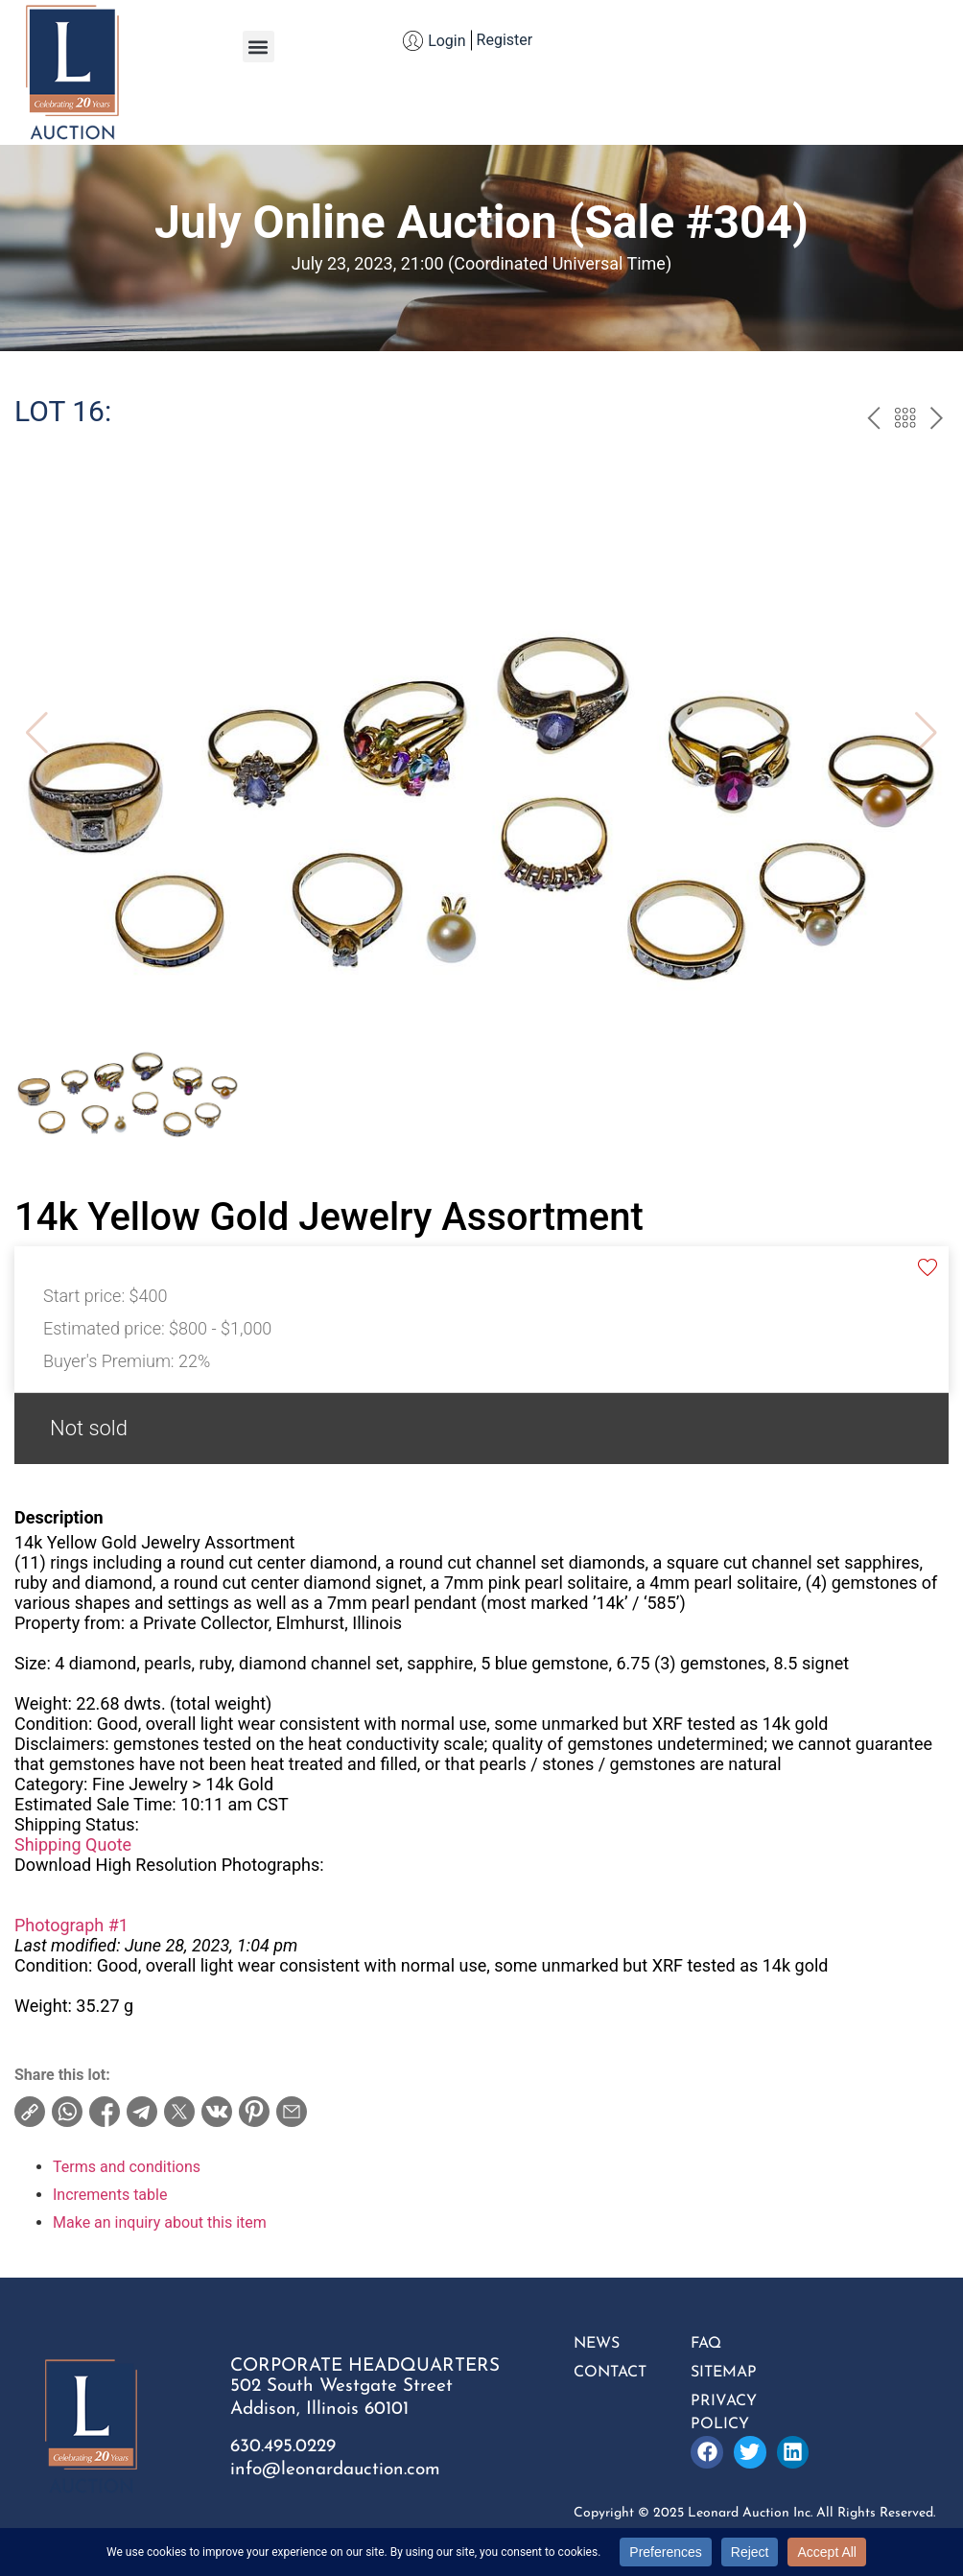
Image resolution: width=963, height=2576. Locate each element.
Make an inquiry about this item (160, 2222)
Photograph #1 (71, 1925)
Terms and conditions (126, 2167)
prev (873, 420)
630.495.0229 (283, 2447)
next (937, 420)
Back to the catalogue (905, 420)
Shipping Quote (72, 1844)
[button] (258, 46)
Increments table (110, 2195)
